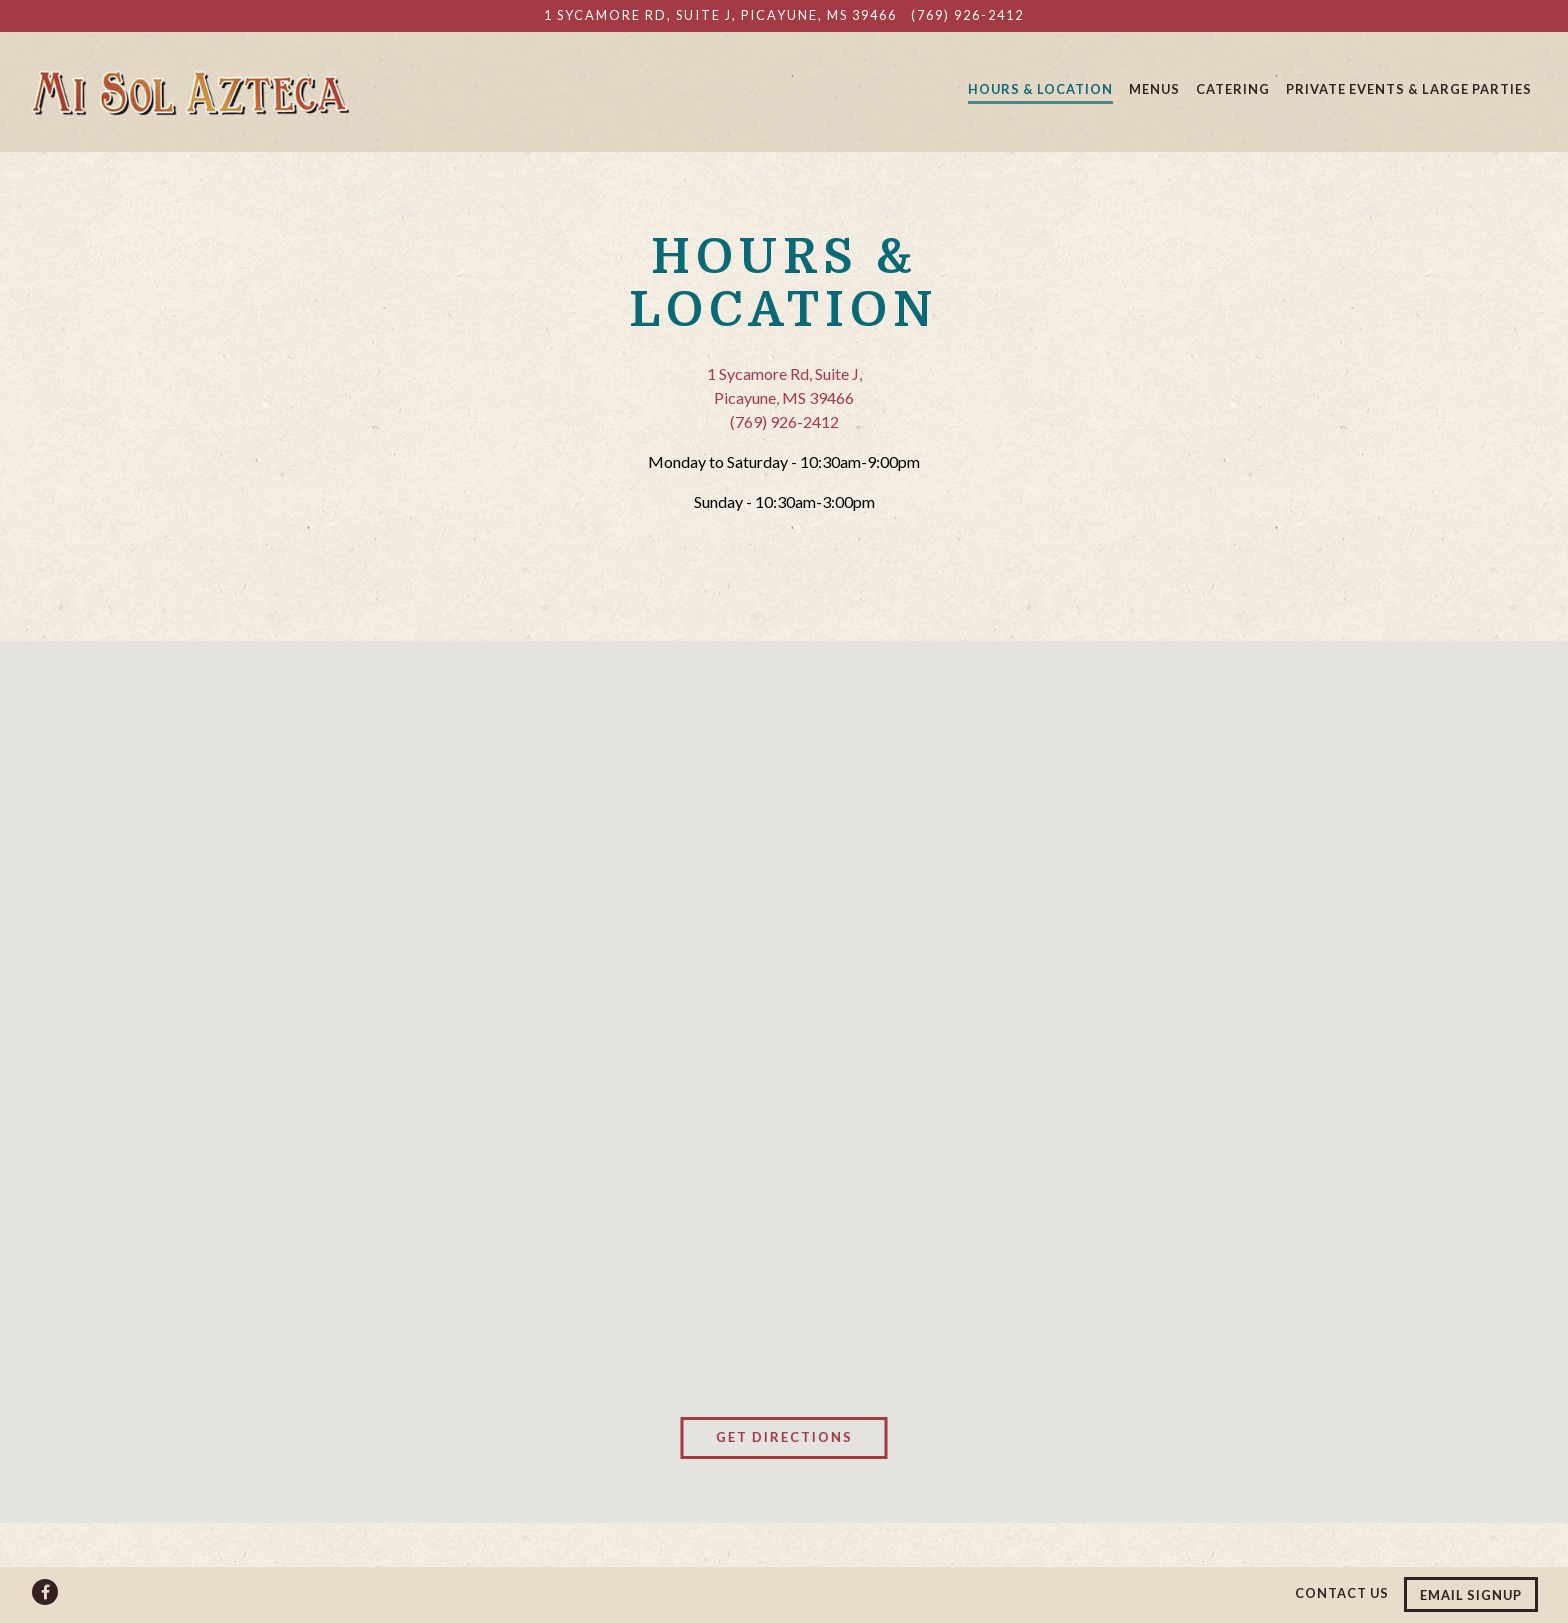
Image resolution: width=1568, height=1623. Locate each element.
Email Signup (1471, 1595)
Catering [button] (1233, 89)
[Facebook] (45, 1592)
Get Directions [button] (784, 1437)
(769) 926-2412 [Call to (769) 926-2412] (967, 15)
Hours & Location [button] (1040, 89)
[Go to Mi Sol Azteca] (720, 15)
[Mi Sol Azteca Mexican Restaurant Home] (190, 91)
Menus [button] (1154, 89)
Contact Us (1342, 1593)
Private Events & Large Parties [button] (1409, 89)
